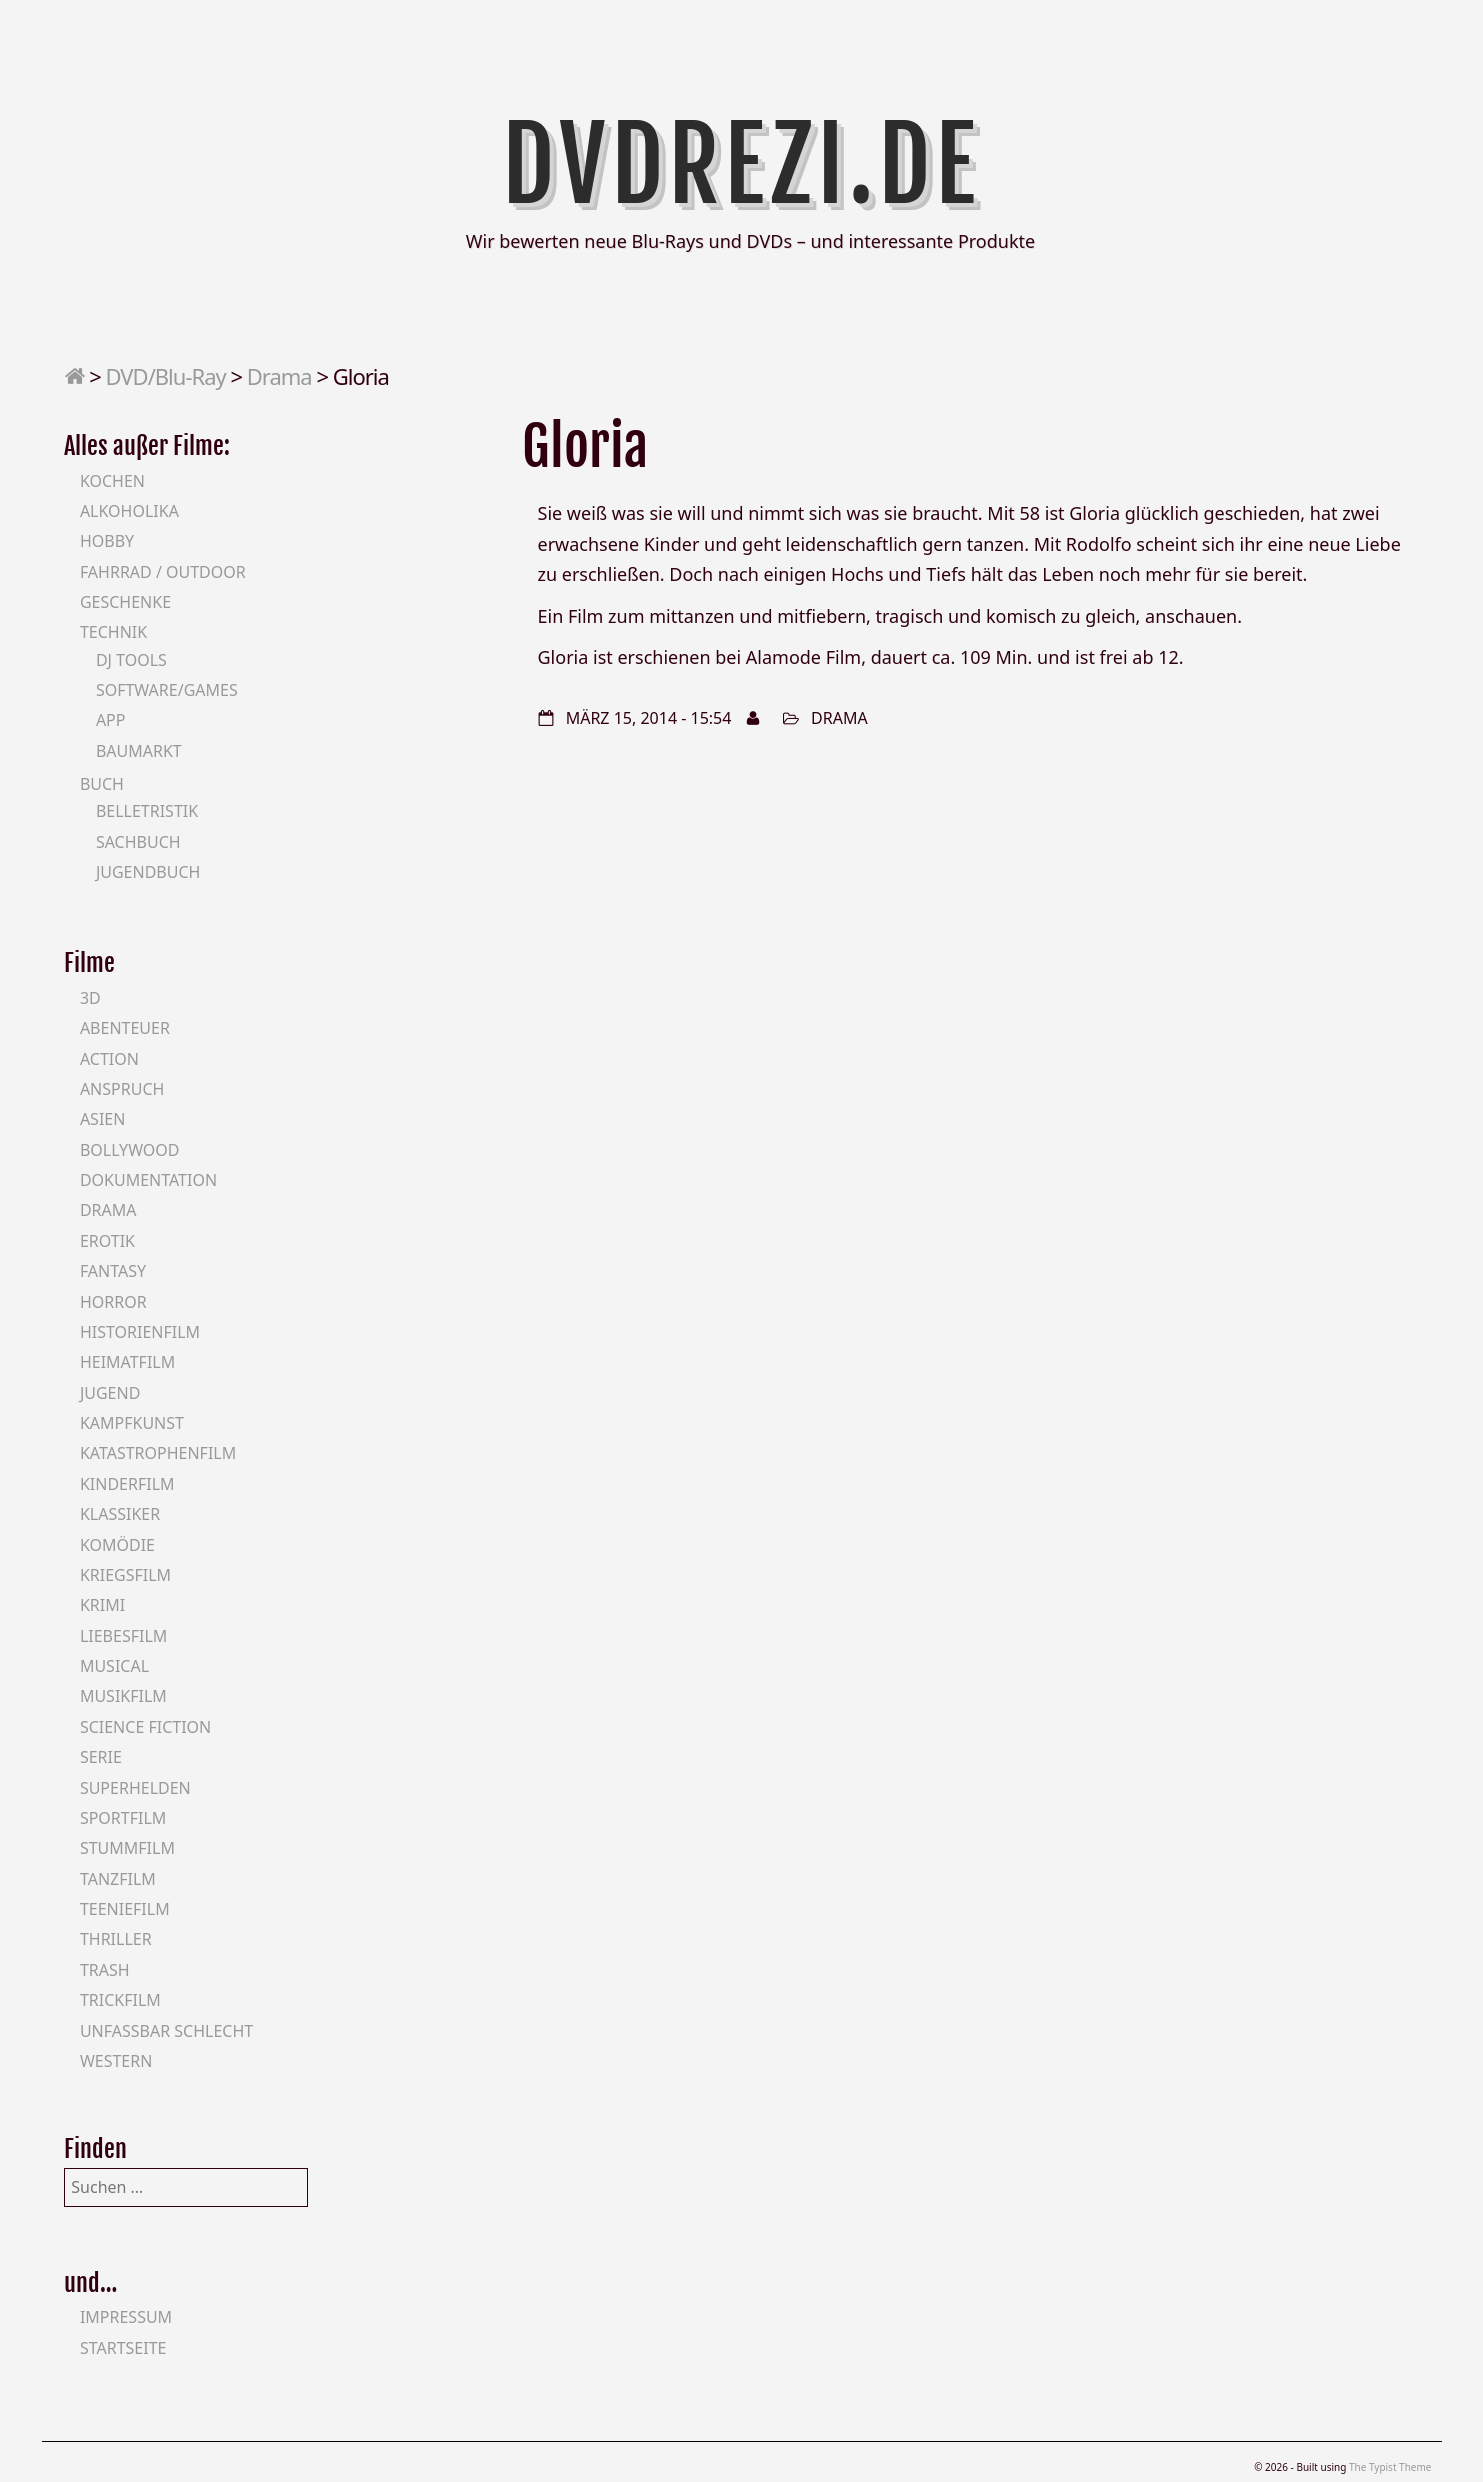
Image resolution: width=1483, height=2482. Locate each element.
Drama (279, 376)
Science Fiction (145, 1727)
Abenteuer (125, 1028)
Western (116, 2061)
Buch (102, 784)
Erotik (107, 1241)
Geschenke (125, 602)
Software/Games (167, 690)
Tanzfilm (118, 1879)
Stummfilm (127, 1848)
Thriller (116, 1939)
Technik (113, 632)
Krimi (102, 1605)
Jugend (110, 1393)
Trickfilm (120, 2000)
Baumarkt (139, 751)
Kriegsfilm (125, 1575)
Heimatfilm (127, 1362)
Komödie (117, 1545)
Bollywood (130, 1150)
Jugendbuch (148, 872)
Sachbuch (138, 842)
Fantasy (113, 1271)
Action (109, 1059)
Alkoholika (129, 511)
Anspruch (122, 1089)
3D (90, 998)
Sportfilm (123, 1818)
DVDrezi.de (741, 165)
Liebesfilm (123, 1636)
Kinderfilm (127, 1484)
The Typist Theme (1390, 2467)
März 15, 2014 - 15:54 (649, 718)
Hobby (107, 541)
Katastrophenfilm (158, 1453)
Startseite (123, 2348)
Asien (103, 1119)
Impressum (126, 2317)
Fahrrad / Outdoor (163, 572)
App (111, 720)
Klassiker (120, 1514)
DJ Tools (131, 660)
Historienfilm (140, 1332)
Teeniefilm (125, 1909)
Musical (114, 1666)
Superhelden (135, 1788)
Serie (101, 1757)
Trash (105, 1970)
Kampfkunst (132, 1423)
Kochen (112, 481)
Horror (113, 1302)
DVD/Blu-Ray (166, 376)
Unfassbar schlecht (166, 2031)
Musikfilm (123, 1696)
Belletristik (147, 811)
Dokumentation (148, 1180)
